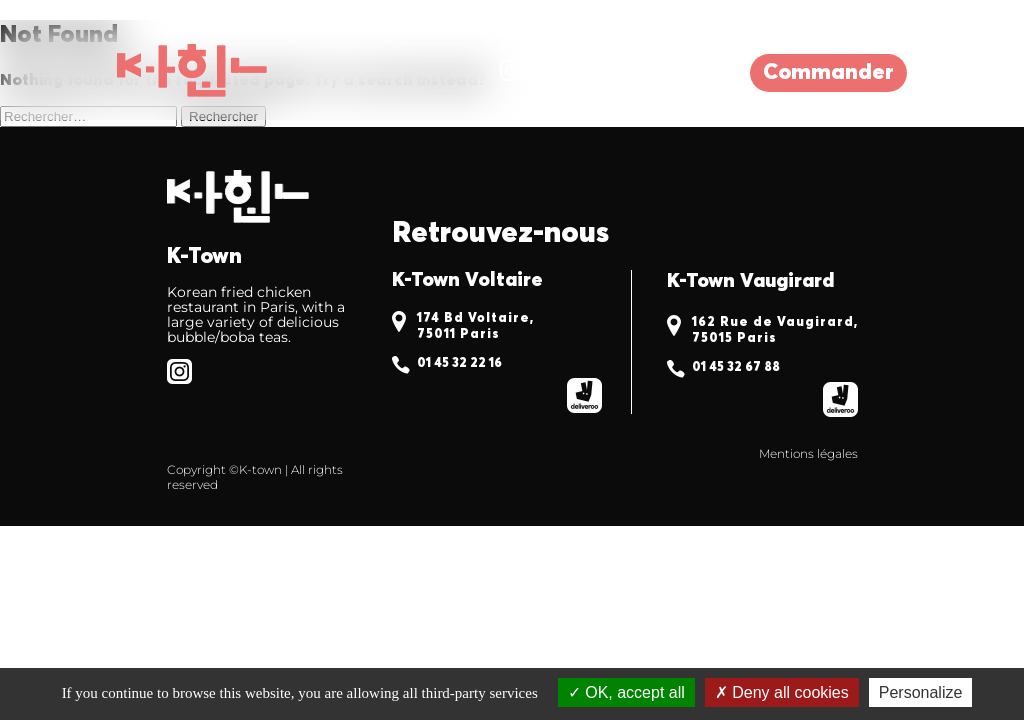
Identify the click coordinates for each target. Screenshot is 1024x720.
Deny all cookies (782, 692)
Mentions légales (808, 453)
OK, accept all (626, 692)
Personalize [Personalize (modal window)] (921, 692)
